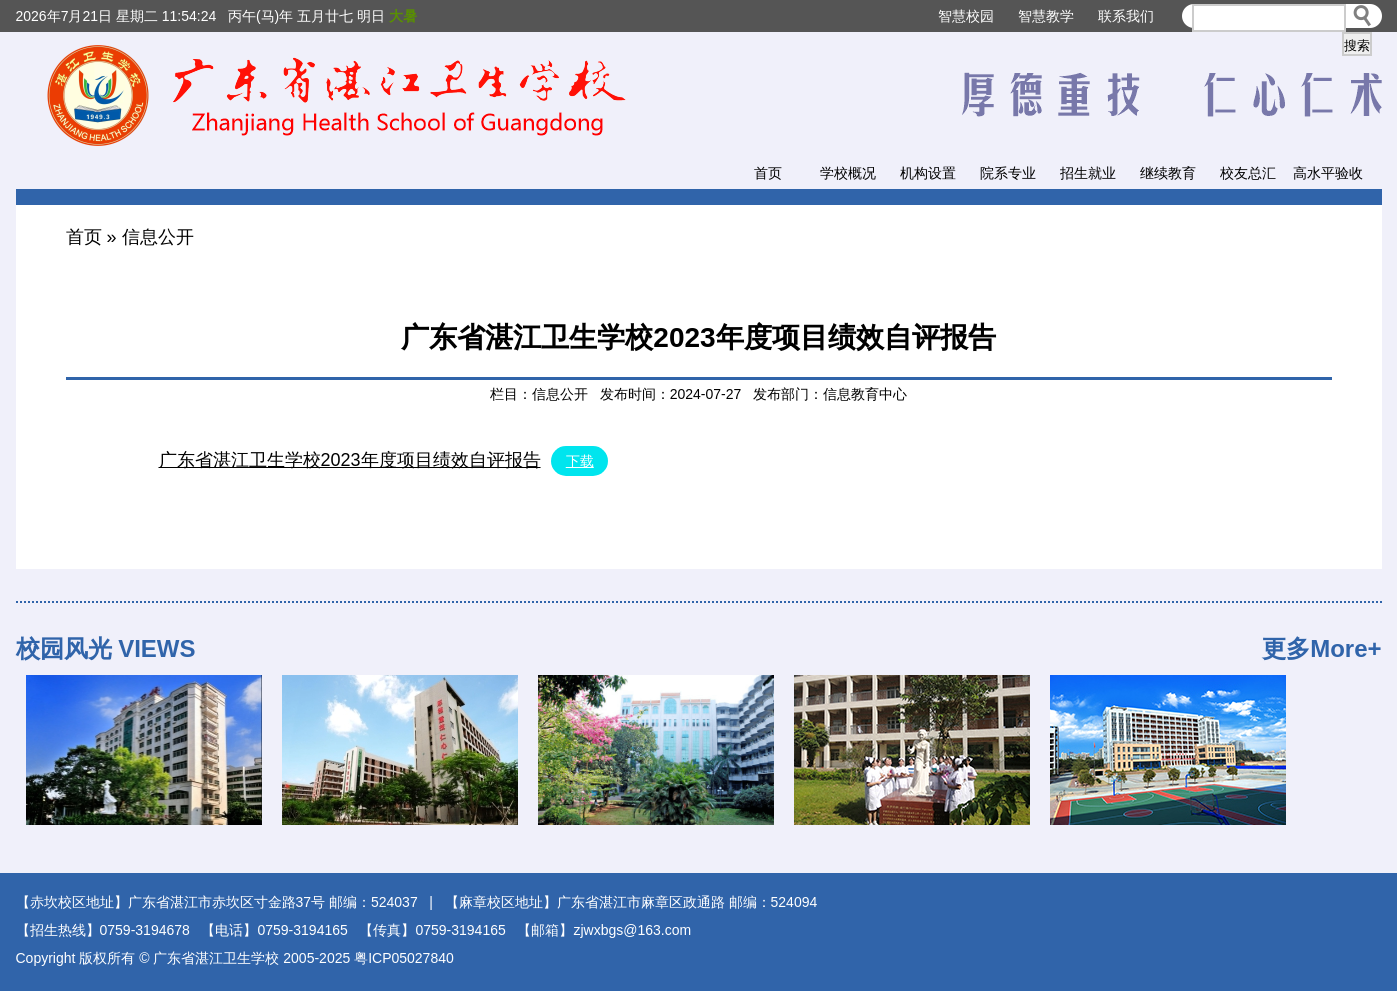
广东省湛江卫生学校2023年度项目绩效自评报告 (350, 460)
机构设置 (928, 173)
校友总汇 (1248, 173)
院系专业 (1008, 173)
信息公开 (158, 237)
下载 (580, 461)
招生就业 (1088, 173)
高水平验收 (1328, 173)
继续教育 (1168, 173)
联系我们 (1126, 16)
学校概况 (848, 173)
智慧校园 (966, 16)
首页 (768, 173)
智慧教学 (1046, 16)
